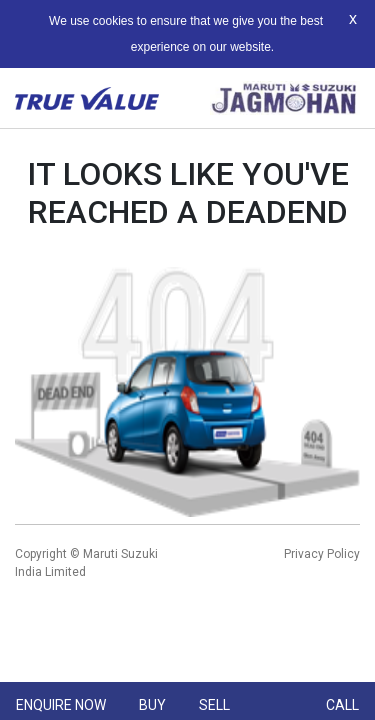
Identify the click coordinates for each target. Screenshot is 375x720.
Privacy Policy (322, 554)
